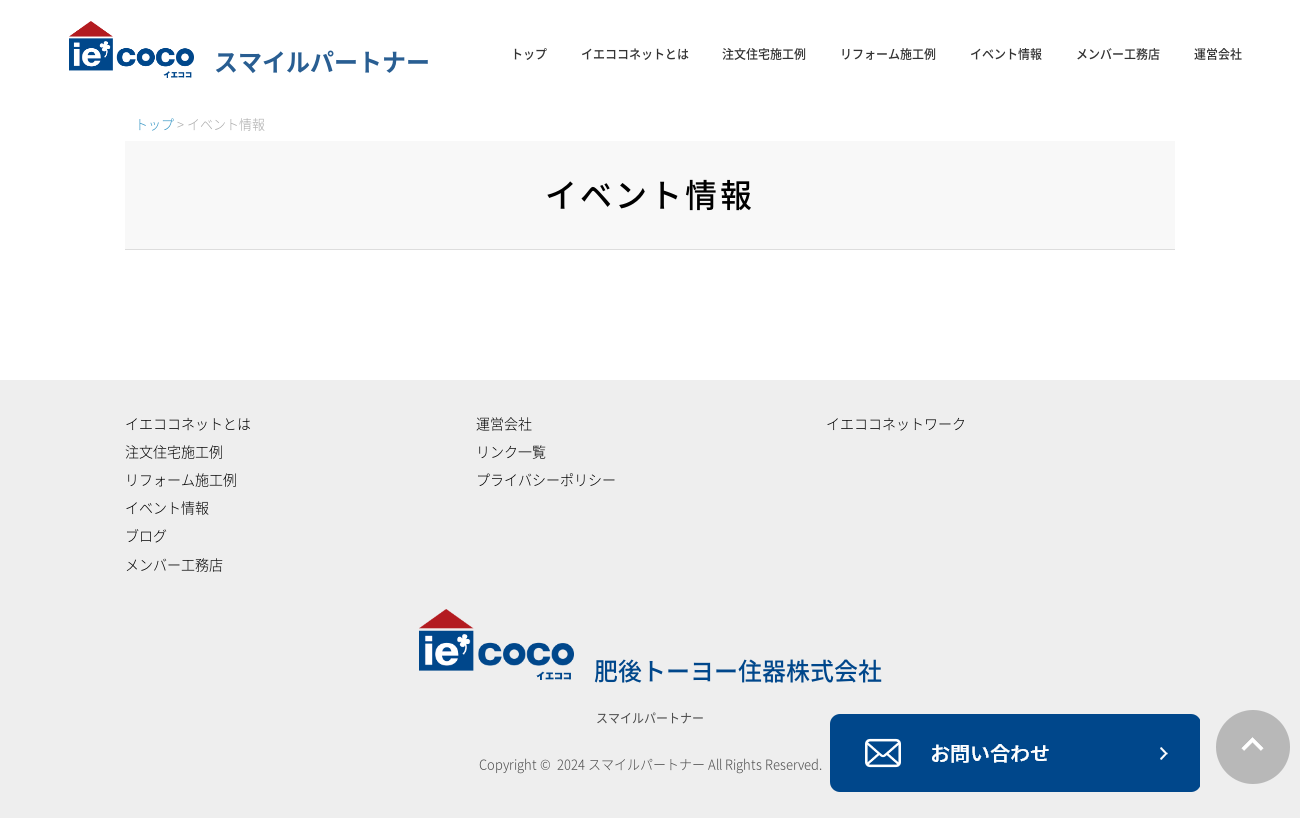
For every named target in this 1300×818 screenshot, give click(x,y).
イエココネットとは (635, 54)
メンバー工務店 (1118, 54)
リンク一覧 (511, 452)
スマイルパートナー (249, 62)
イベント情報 (1006, 54)
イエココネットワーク (896, 424)
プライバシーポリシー (546, 480)
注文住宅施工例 (764, 54)
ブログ (146, 536)
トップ (529, 54)
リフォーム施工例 (888, 54)
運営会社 (1218, 54)
